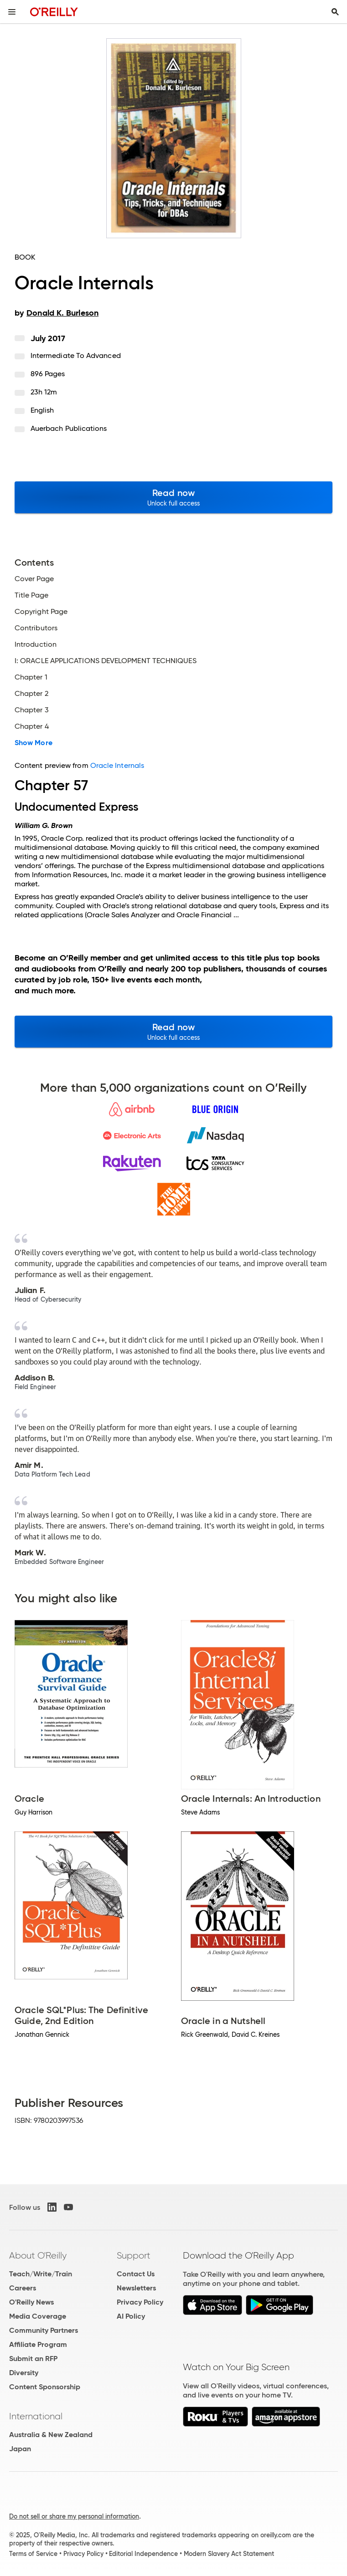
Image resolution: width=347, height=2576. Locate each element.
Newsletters (136, 2288)
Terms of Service (33, 2554)
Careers (22, 2288)
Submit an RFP (33, 2358)
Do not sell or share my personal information (74, 2516)
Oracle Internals (117, 765)
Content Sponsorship (44, 2387)
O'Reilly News (31, 2302)
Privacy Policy (140, 2302)
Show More (33, 742)
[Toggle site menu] (12, 12)
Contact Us (136, 2274)
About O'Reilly (38, 2255)
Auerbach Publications (69, 428)
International (35, 2416)
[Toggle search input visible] (335, 12)
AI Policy (131, 2316)
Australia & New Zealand (51, 2434)
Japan (20, 2448)
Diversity (23, 2372)
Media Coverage (37, 2316)
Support (133, 2255)
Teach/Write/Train (40, 2274)
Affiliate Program (38, 2344)
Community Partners (43, 2330)
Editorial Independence (143, 2554)
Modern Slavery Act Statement (229, 2554)
